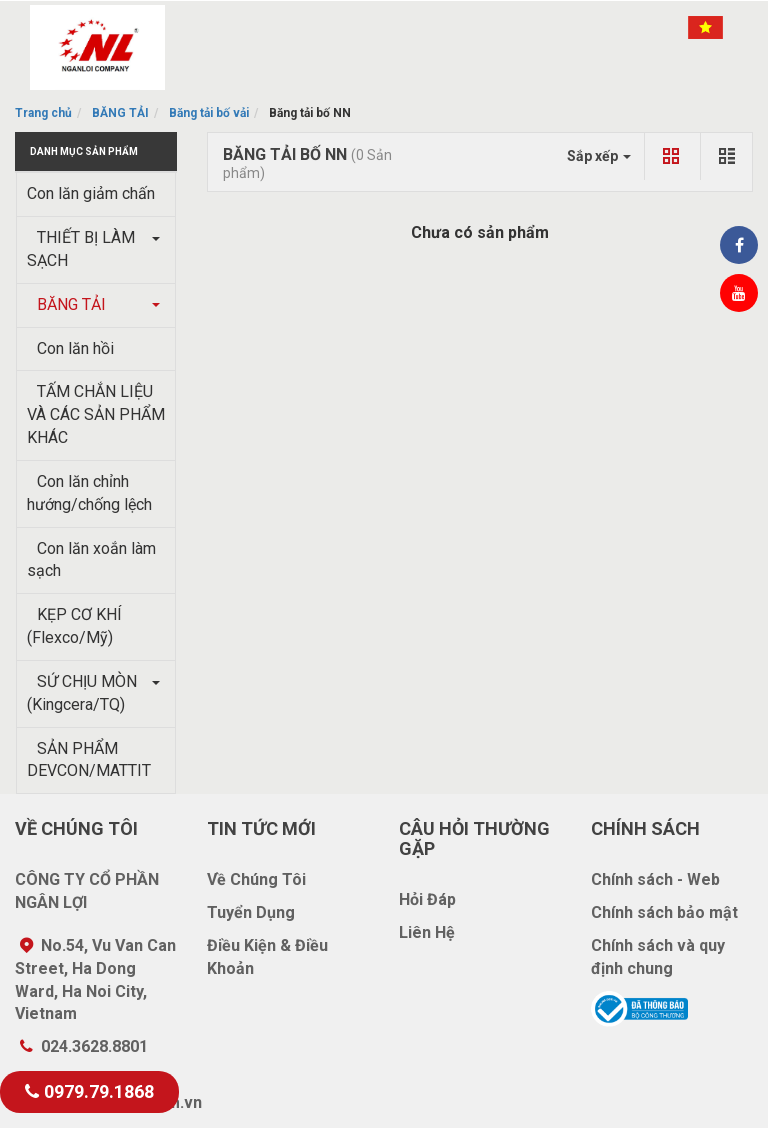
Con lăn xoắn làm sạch (91, 560)
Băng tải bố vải (209, 113)
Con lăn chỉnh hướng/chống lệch (89, 493)
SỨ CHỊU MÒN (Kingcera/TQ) (82, 693)
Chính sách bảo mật (664, 912)
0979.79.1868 (89, 1091)
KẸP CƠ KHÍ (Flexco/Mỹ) (74, 626)
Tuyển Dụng (251, 912)
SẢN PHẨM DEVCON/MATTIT (89, 760)
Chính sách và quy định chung (658, 957)
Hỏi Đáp (427, 899)
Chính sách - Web (655, 879)
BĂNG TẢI (120, 113)
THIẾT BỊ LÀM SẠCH (81, 249)
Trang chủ (43, 113)
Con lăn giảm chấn (91, 193)
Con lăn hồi (70, 348)
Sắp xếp (599, 156)
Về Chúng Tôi (256, 879)
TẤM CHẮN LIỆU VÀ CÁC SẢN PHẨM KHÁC (96, 414)
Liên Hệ (427, 932)
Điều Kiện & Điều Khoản (267, 957)
